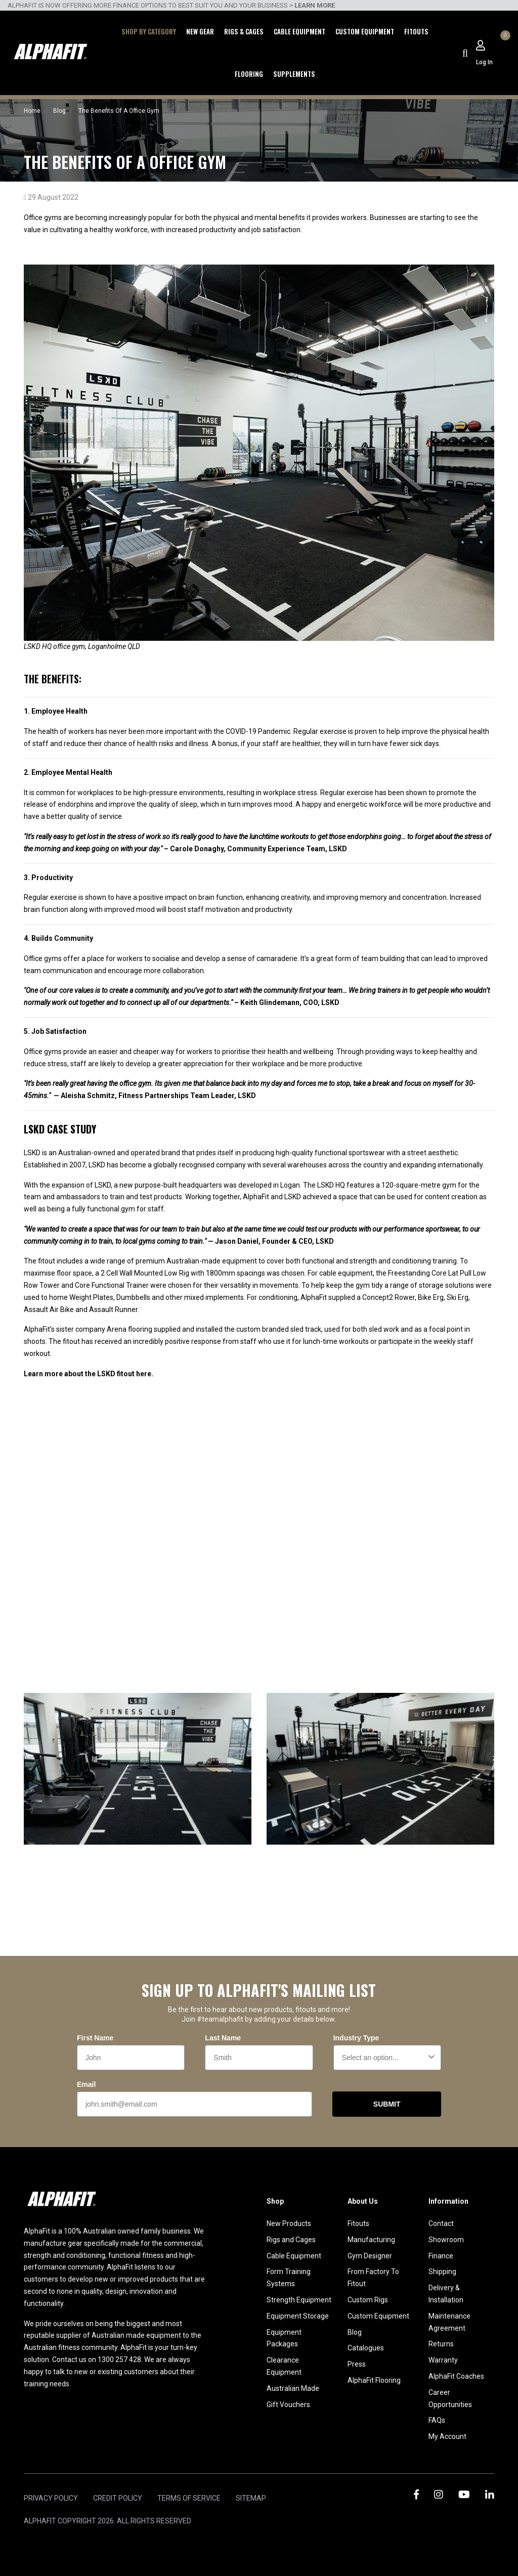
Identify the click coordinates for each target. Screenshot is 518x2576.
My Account (447, 2436)
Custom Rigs (368, 2300)
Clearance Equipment (284, 2366)
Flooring (249, 74)
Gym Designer (370, 2256)
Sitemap (251, 2498)
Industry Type (356, 2038)
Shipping (442, 2271)
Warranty (443, 2360)
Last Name (223, 2038)
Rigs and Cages (291, 2240)
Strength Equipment (299, 2300)
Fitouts (416, 31)
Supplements (294, 74)
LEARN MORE (314, 5)
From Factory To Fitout (373, 2277)
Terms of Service (189, 2498)
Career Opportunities (450, 2398)
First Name (95, 2038)
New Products (289, 2223)
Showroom (446, 2240)
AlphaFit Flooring (374, 2380)
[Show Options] (431, 2057)
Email (86, 2084)
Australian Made (293, 2388)
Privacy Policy (51, 2498)
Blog (355, 2332)
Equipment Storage (298, 2316)
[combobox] (384, 2057)
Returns (441, 2344)
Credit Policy (117, 2498)
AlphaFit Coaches (456, 2376)
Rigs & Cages (244, 31)
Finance (440, 2256)
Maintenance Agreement (449, 2322)
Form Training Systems (289, 2277)
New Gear (200, 31)
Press (357, 2364)
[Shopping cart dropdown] (504, 45)
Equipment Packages (284, 2338)
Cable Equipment (299, 31)
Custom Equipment (364, 31)
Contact (441, 2223)
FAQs (436, 2420)
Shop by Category (148, 31)
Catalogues (366, 2348)
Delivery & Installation (445, 2294)
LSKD (32, 1153)
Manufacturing (371, 2240)
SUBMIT (387, 2104)
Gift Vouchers (288, 2404)
